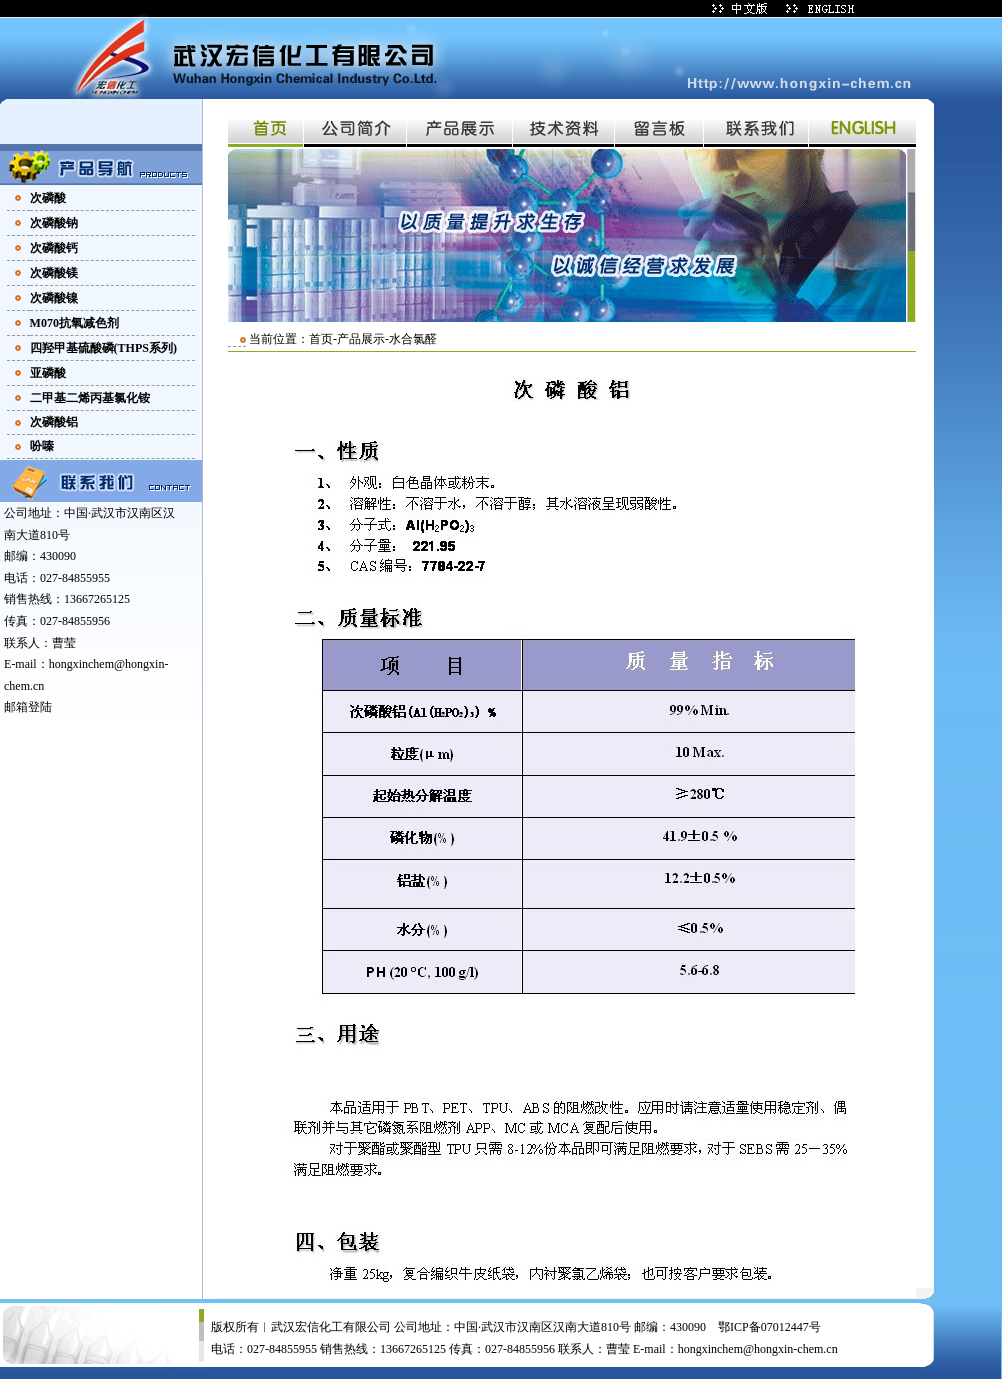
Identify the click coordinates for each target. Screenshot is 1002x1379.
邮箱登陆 (28, 707)
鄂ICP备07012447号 (769, 1327)
